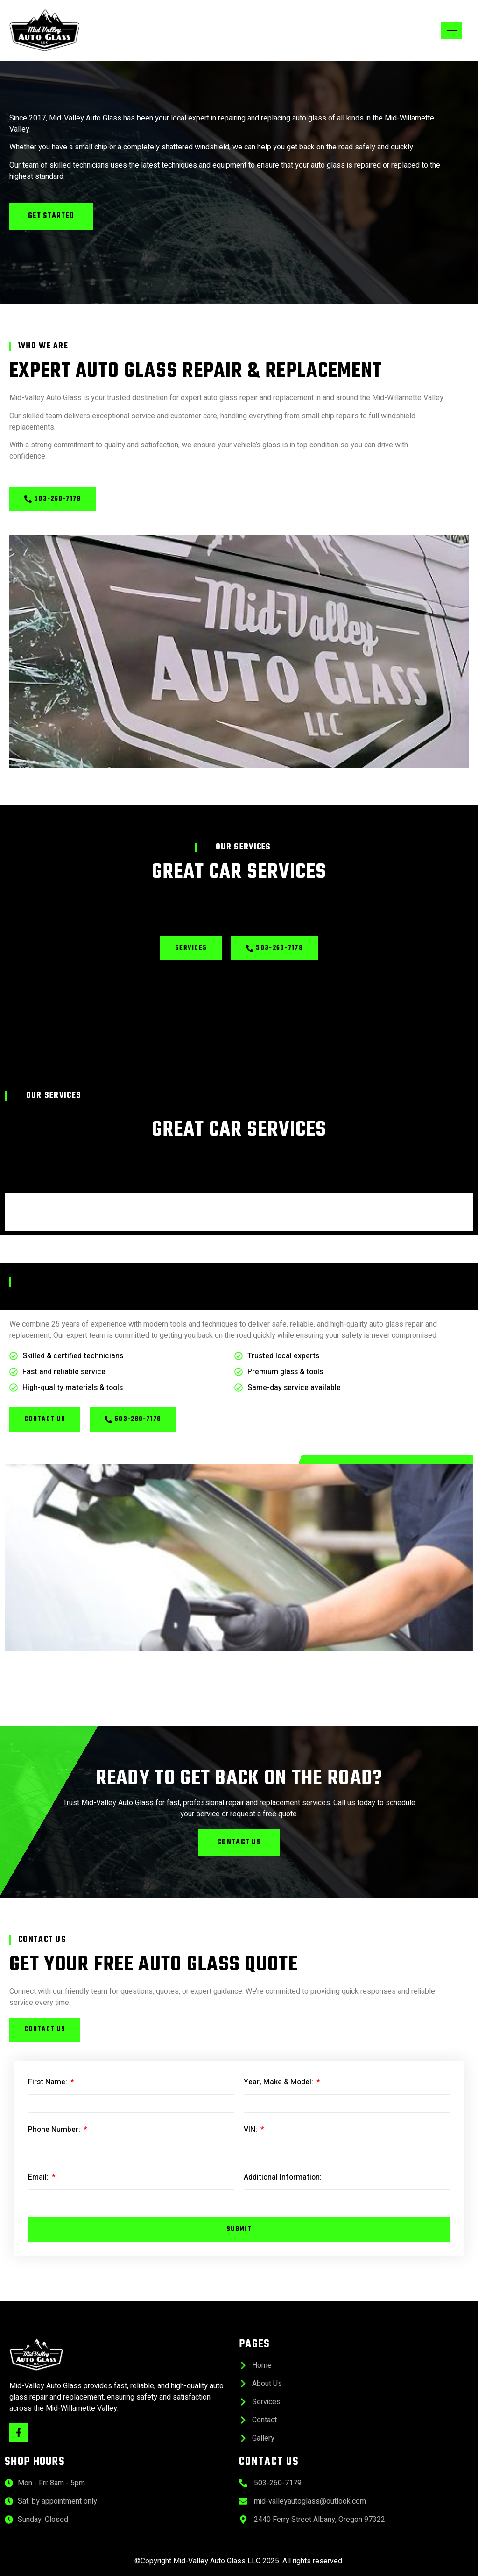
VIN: (251, 2129)
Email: (39, 2177)
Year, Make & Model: (279, 2082)
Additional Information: (283, 2177)
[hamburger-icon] (451, 30)
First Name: (48, 2082)
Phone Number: (55, 2129)
